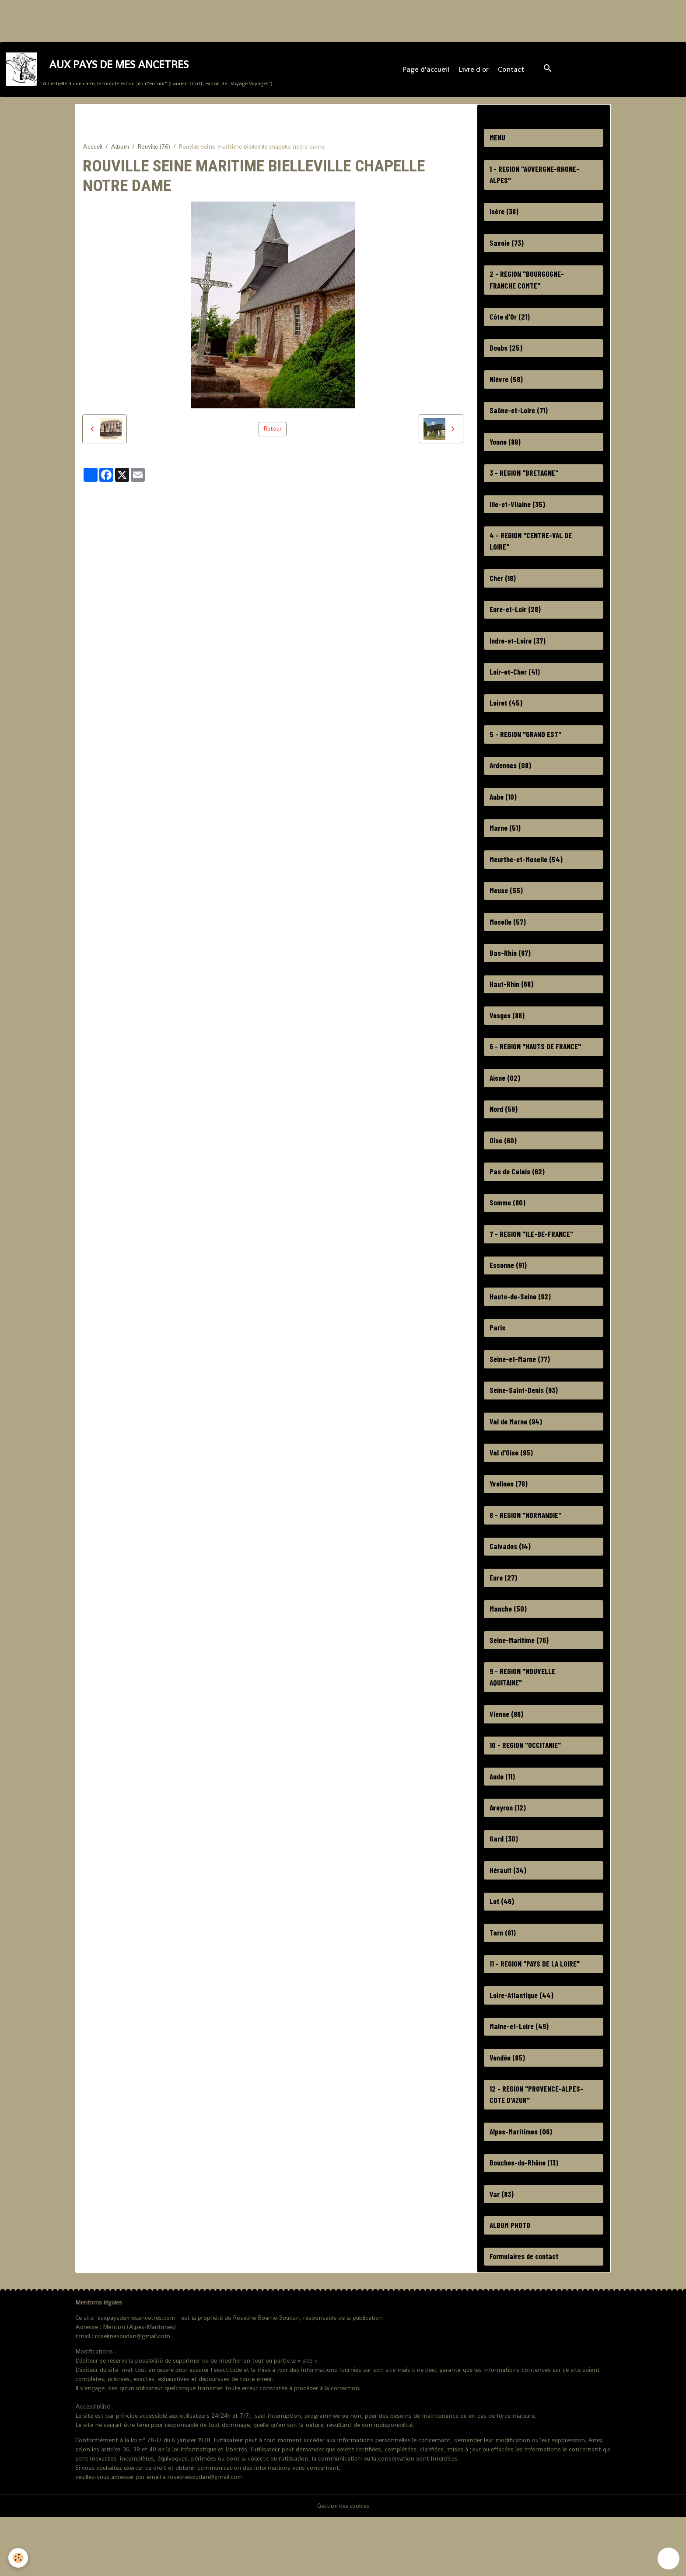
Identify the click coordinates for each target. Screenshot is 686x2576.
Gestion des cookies (343, 2565)
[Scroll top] (668, 2558)
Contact (512, 72)
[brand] (139, 72)
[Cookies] (18, 2558)
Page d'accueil (426, 72)
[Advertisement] (159, 19)
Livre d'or (474, 72)
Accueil (92, 152)
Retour (272, 435)
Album (120, 152)
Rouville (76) (153, 152)
